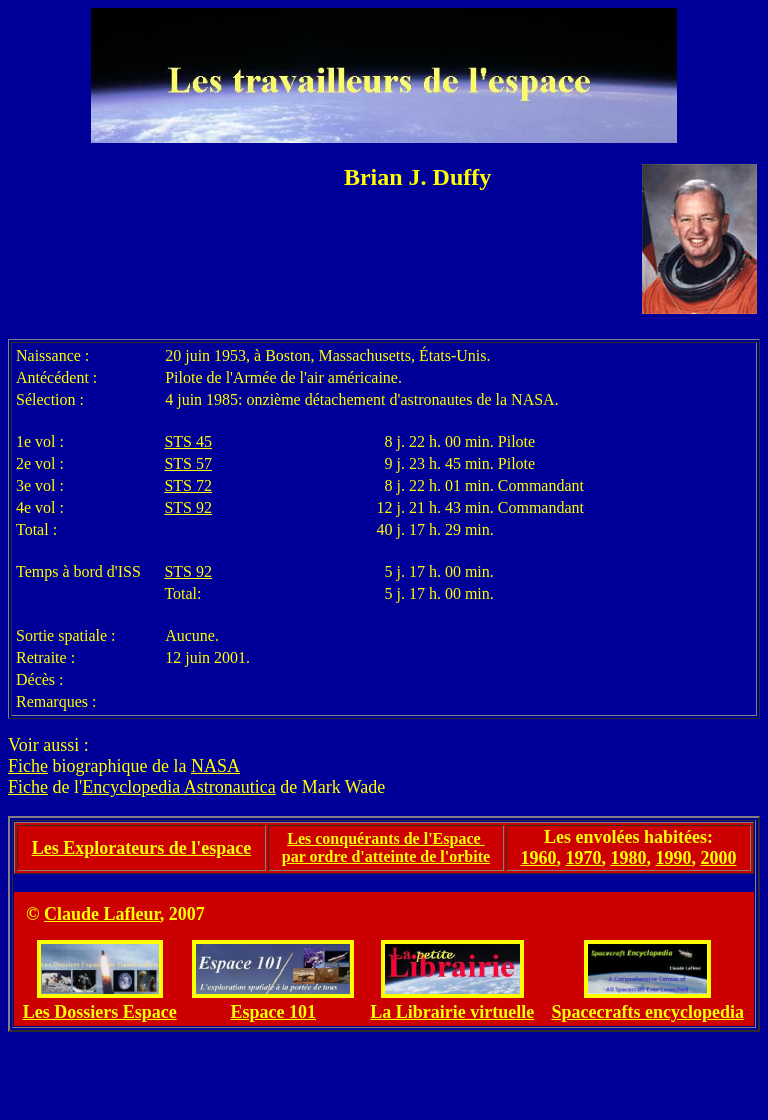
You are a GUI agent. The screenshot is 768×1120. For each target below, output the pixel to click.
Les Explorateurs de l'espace (141, 848)
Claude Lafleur (102, 914)
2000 (719, 858)
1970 (584, 858)
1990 (674, 858)
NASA (215, 766)
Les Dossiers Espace (100, 1012)
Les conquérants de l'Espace (385, 838)
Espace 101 (274, 1012)
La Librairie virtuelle (452, 1012)
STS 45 (188, 441)
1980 (629, 858)
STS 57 (188, 463)
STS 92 (188, 507)
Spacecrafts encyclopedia (647, 1012)
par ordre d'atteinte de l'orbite (386, 856)
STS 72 (188, 485)
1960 (539, 858)
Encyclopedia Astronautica (178, 787)
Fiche (28, 766)
